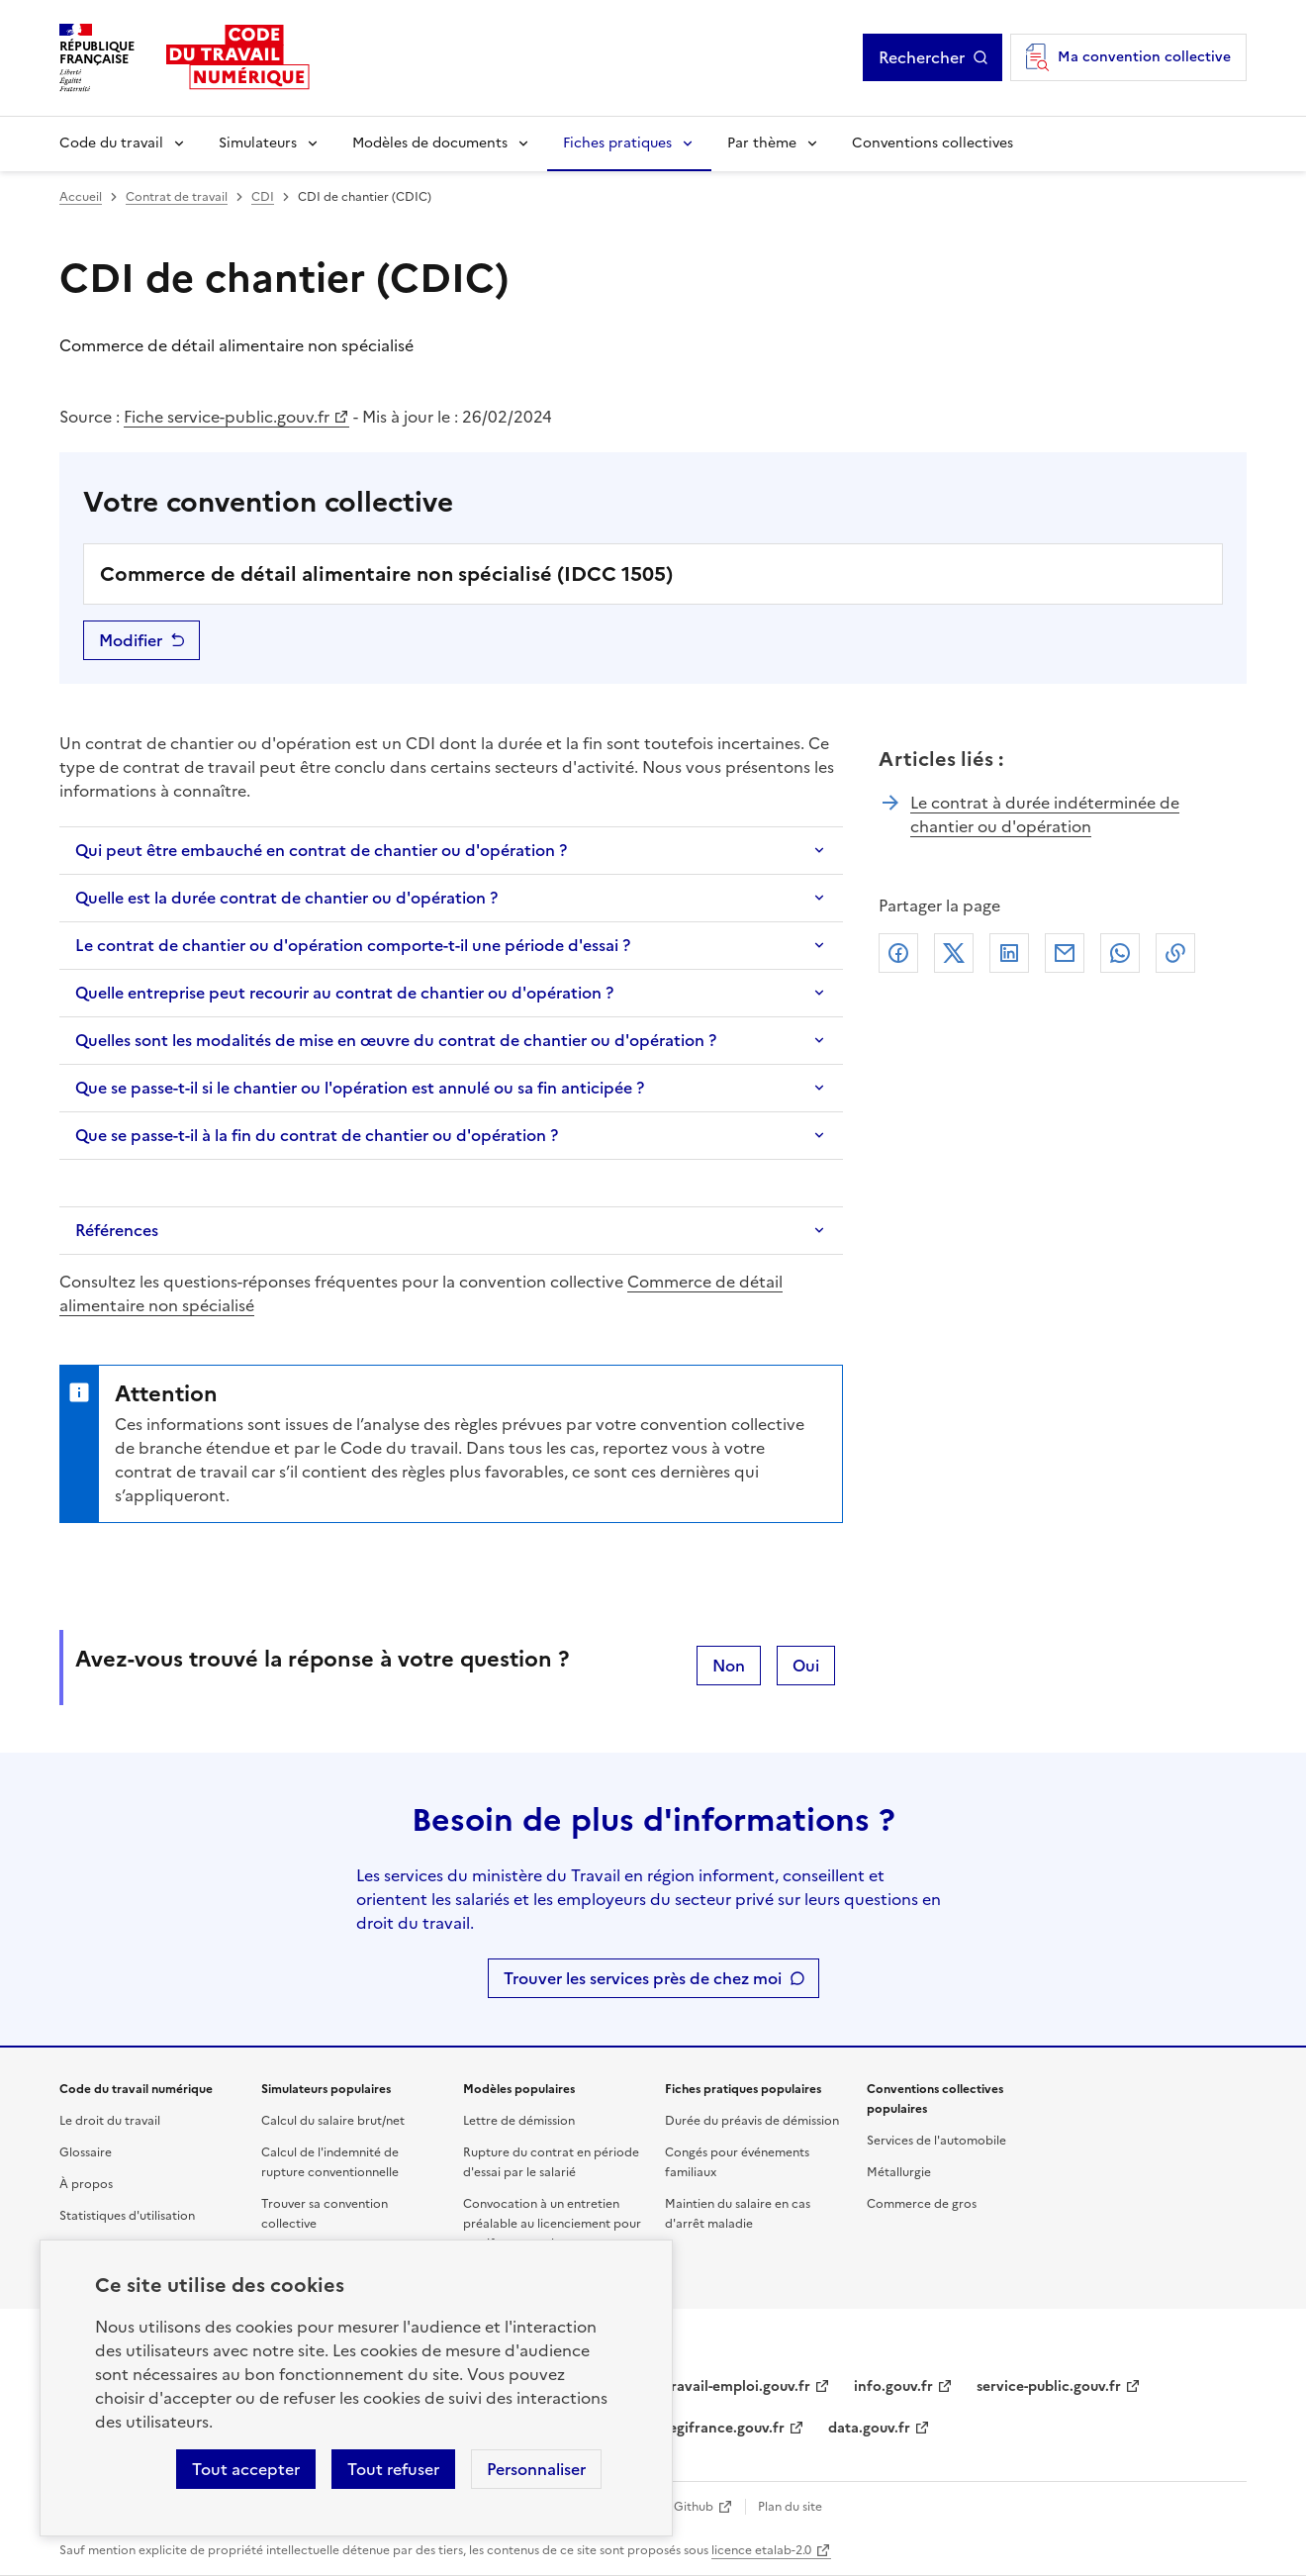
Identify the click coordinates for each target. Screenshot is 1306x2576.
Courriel (1064, 953)
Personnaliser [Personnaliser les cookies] (536, 2469)
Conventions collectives (932, 143)
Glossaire (85, 2152)
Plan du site (790, 2507)
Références (116, 1230)
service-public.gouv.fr (1049, 2386)
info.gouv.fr (893, 2386)
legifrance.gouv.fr (725, 2428)
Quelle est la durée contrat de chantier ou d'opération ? (286, 897)
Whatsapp (1120, 953)
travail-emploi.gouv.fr (737, 2386)
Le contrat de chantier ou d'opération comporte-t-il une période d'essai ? (352, 945)
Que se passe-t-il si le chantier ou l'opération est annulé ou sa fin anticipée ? (359, 1087)
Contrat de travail (177, 197)
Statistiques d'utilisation (127, 2216)
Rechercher (922, 57)
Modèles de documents (430, 143)
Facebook (898, 953)
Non (728, 1665)
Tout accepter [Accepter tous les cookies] (246, 2469)
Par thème (761, 143)
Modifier (130, 640)
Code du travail (111, 143)
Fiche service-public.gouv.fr (226, 417)
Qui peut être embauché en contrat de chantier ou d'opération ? (321, 850)
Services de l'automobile (936, 2140)
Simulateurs (258, 143)
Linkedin (1009, 953)
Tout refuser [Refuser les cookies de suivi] (393, 2469)
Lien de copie (1175, 953)
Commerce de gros (922, 2204)
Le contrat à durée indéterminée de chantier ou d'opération (1044, 814)
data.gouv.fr (869, 2428)
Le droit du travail (109, 2121)
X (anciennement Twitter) (954, 953)
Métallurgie (899, 2172)
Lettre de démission (519, 2121)
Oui (806, 1665)
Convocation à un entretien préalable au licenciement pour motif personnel (552, 2223)
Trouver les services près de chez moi (643, 1978)
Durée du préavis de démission (752, 2121)
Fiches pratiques (617, 143)
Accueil (80, 197)
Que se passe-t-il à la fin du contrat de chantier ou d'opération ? (316, 1135)
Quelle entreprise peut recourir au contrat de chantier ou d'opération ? (344, 992)
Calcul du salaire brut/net (333, 2121)
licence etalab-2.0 (761, 2550)
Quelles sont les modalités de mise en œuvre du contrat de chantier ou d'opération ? (395, 1040)
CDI (262, 197)
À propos (86, 2184)
